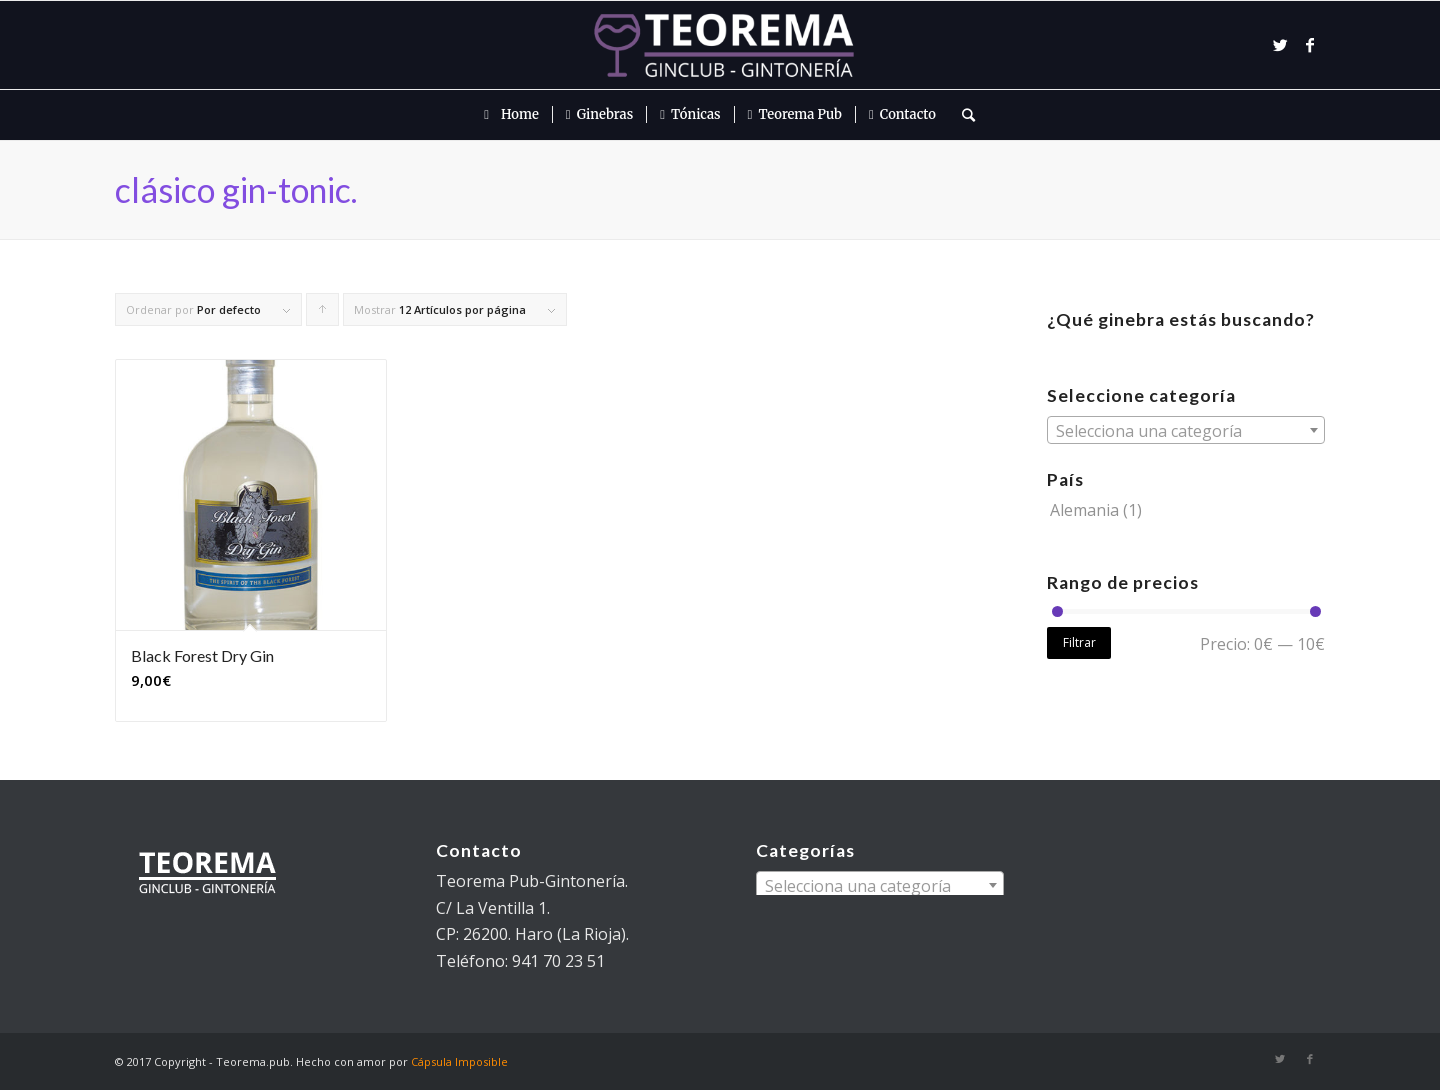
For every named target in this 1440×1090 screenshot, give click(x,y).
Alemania (1084, 510)
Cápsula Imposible (459, 1061)
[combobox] (1186, 430)
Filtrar (1079, 642)
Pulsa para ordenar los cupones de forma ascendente (323, 314)
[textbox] (1186, 431)
